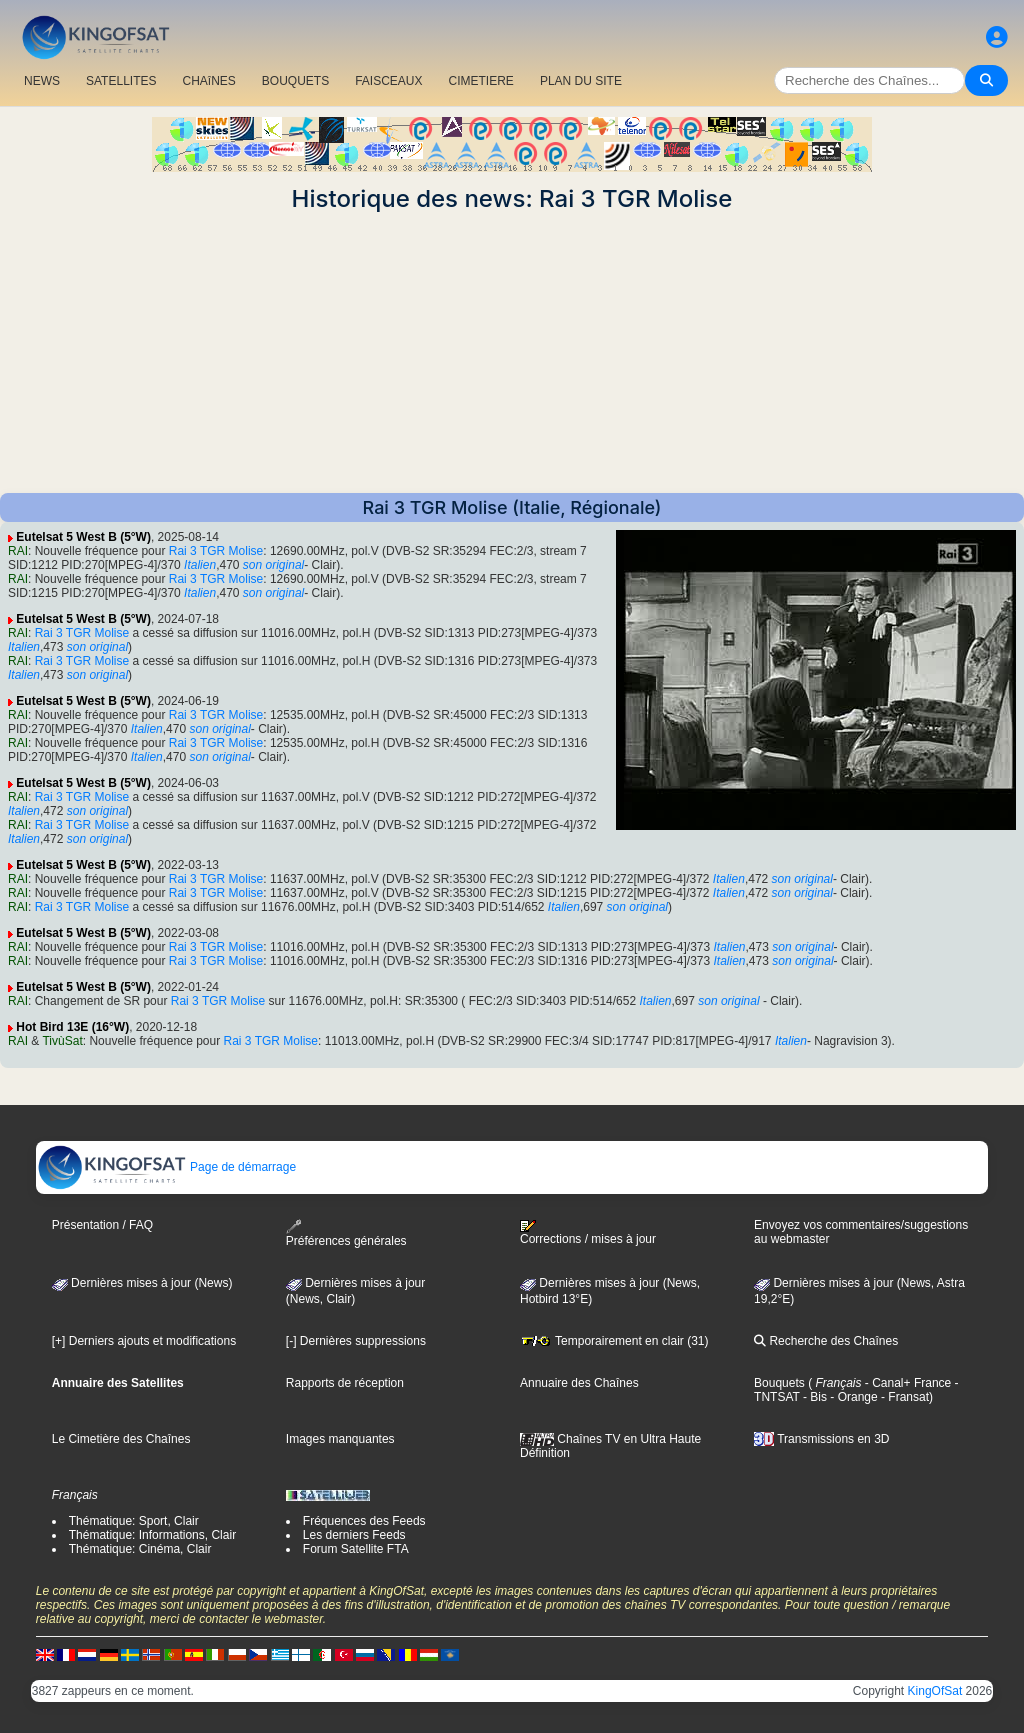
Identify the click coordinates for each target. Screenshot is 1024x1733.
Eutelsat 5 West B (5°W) (83, 537)
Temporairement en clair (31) (614, 1341)
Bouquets (779, 1383)
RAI (18, 551)
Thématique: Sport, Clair (134, 1521)
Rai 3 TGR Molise (216, 551)
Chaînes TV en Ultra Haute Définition (610, 1446)
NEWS (42, 81)
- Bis (813, 1397)
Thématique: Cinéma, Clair (140, 1549)
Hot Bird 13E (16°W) (72, 1027)
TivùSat (62, 1041)
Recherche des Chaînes (826, 1341)
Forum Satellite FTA (356, 1549)
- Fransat (903, 1397)
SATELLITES (121, 81)
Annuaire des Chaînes (579, 1383)
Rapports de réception (345, 1383)
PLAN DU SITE (581, 81)
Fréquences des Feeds (364, 1521)
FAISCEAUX (388, 81)
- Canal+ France (907, 1383)
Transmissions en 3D (821, 1439)
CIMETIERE (481, 81)
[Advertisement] (512, 353)
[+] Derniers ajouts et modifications (144, 1341)
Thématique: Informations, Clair (152, 1535)
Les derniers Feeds (354, 1535)
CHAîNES (208, 81)
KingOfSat (935, 1691)
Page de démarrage (166, 1167)
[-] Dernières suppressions (356, 1341)
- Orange (852, 1397)
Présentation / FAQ (102, 1225)
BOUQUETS (295, 81)
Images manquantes (340, 1439)
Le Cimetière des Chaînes (121, 1439)
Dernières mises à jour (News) (142, 1283)
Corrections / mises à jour (588, 1233)
